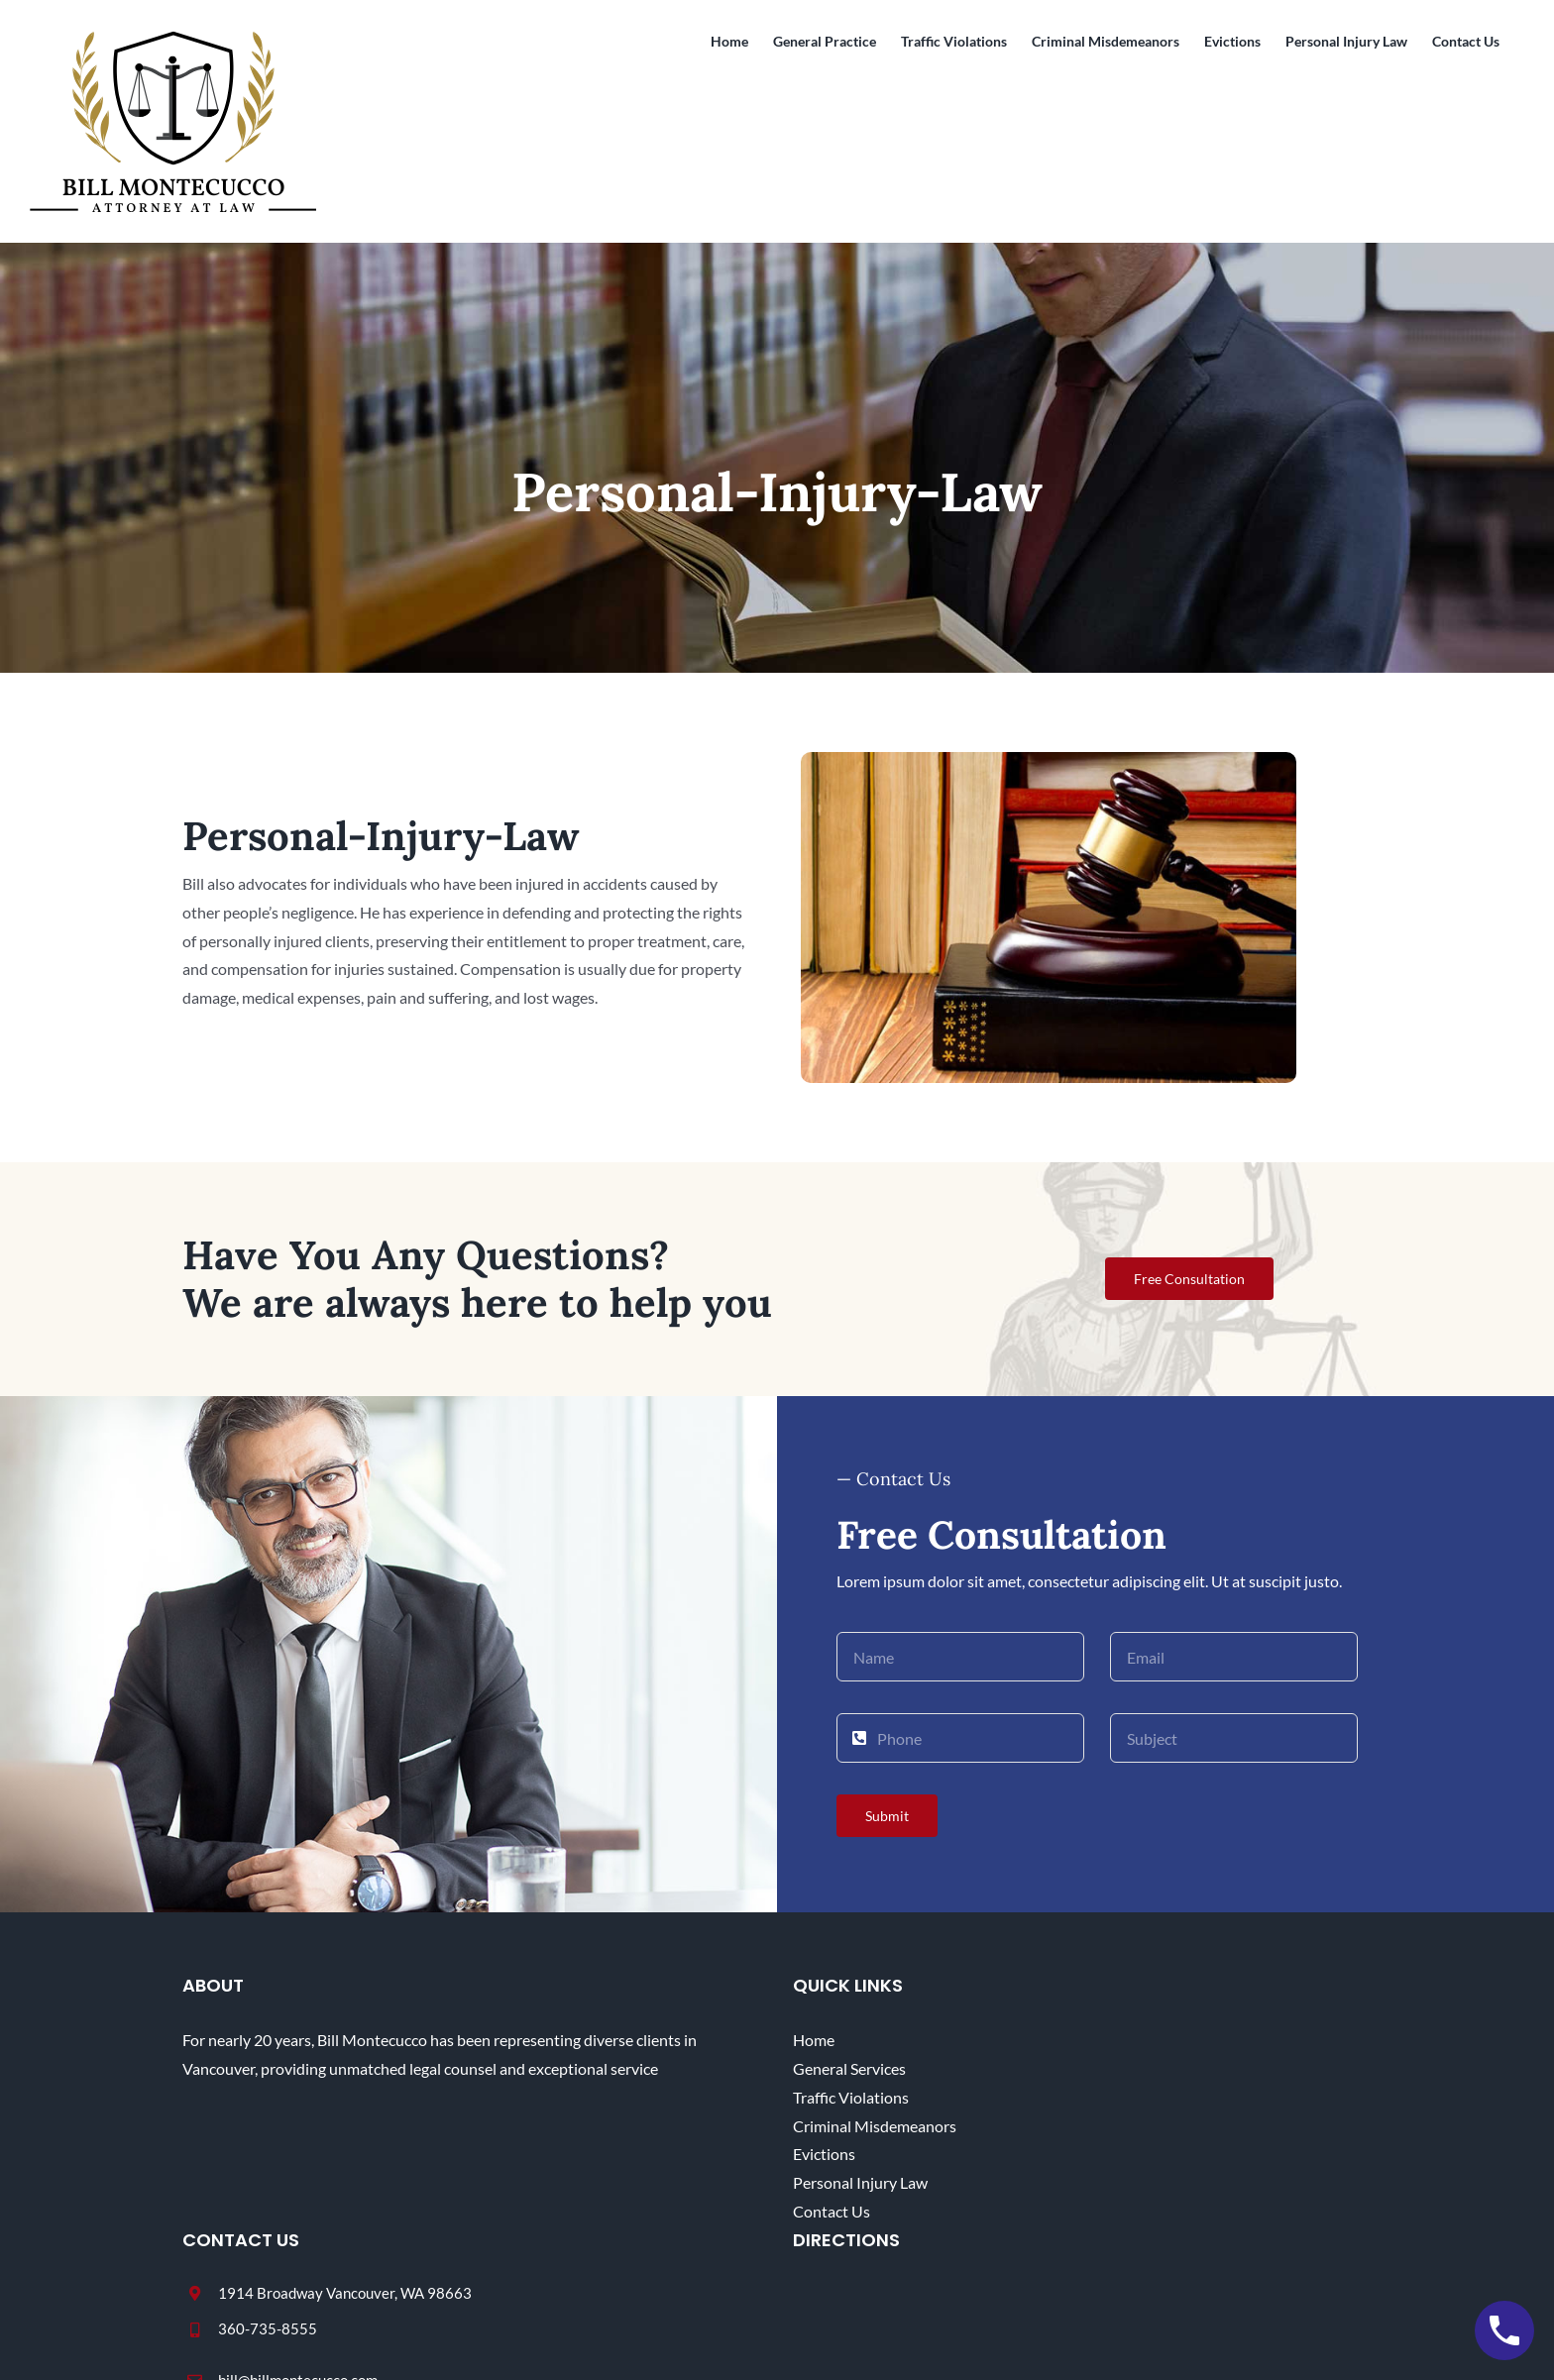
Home (813, 2039)
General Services (849, 2068)
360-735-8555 (267, 2328)
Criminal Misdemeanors (874, 2125)
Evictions (824, 2153)
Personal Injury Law (860, 2182)
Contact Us (831, 2211)
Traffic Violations (851, 2097)
